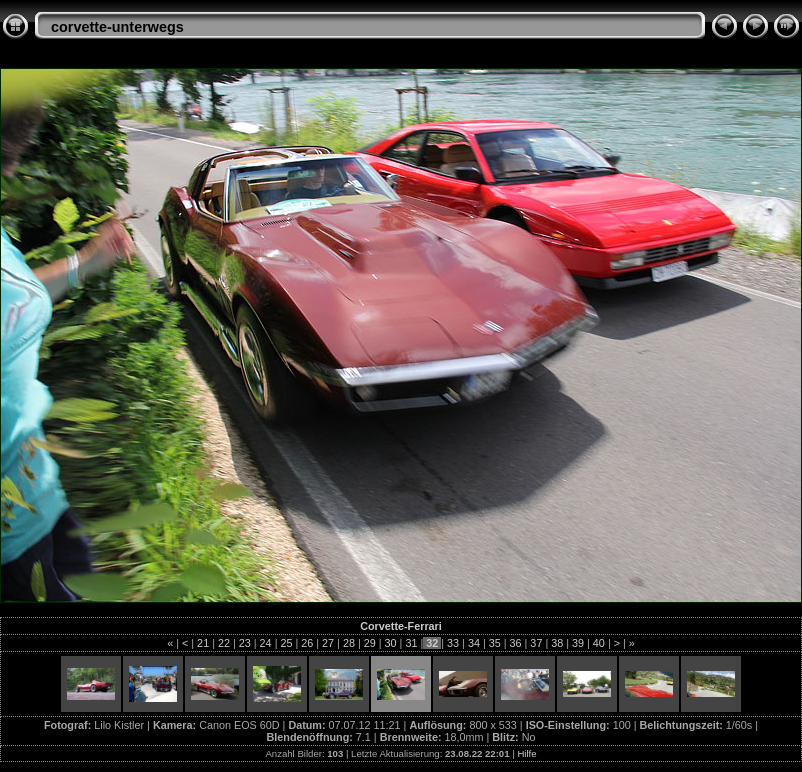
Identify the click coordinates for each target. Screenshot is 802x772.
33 (453, 643)
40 (599, 643)
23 (245, 643)
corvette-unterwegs (117, 27)
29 (370, 643)
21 (203, 643)
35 (495, 643)
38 (557, 643)
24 (266, 643)
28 (349, 643)
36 (516, 643)
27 (328, 643)
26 (307, 643)
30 (391, 643)
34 (474, 643)
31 (411, 643)
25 (286, 643)
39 (578, 643)
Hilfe (526, 753)
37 (536, 643)
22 (224, 643)
